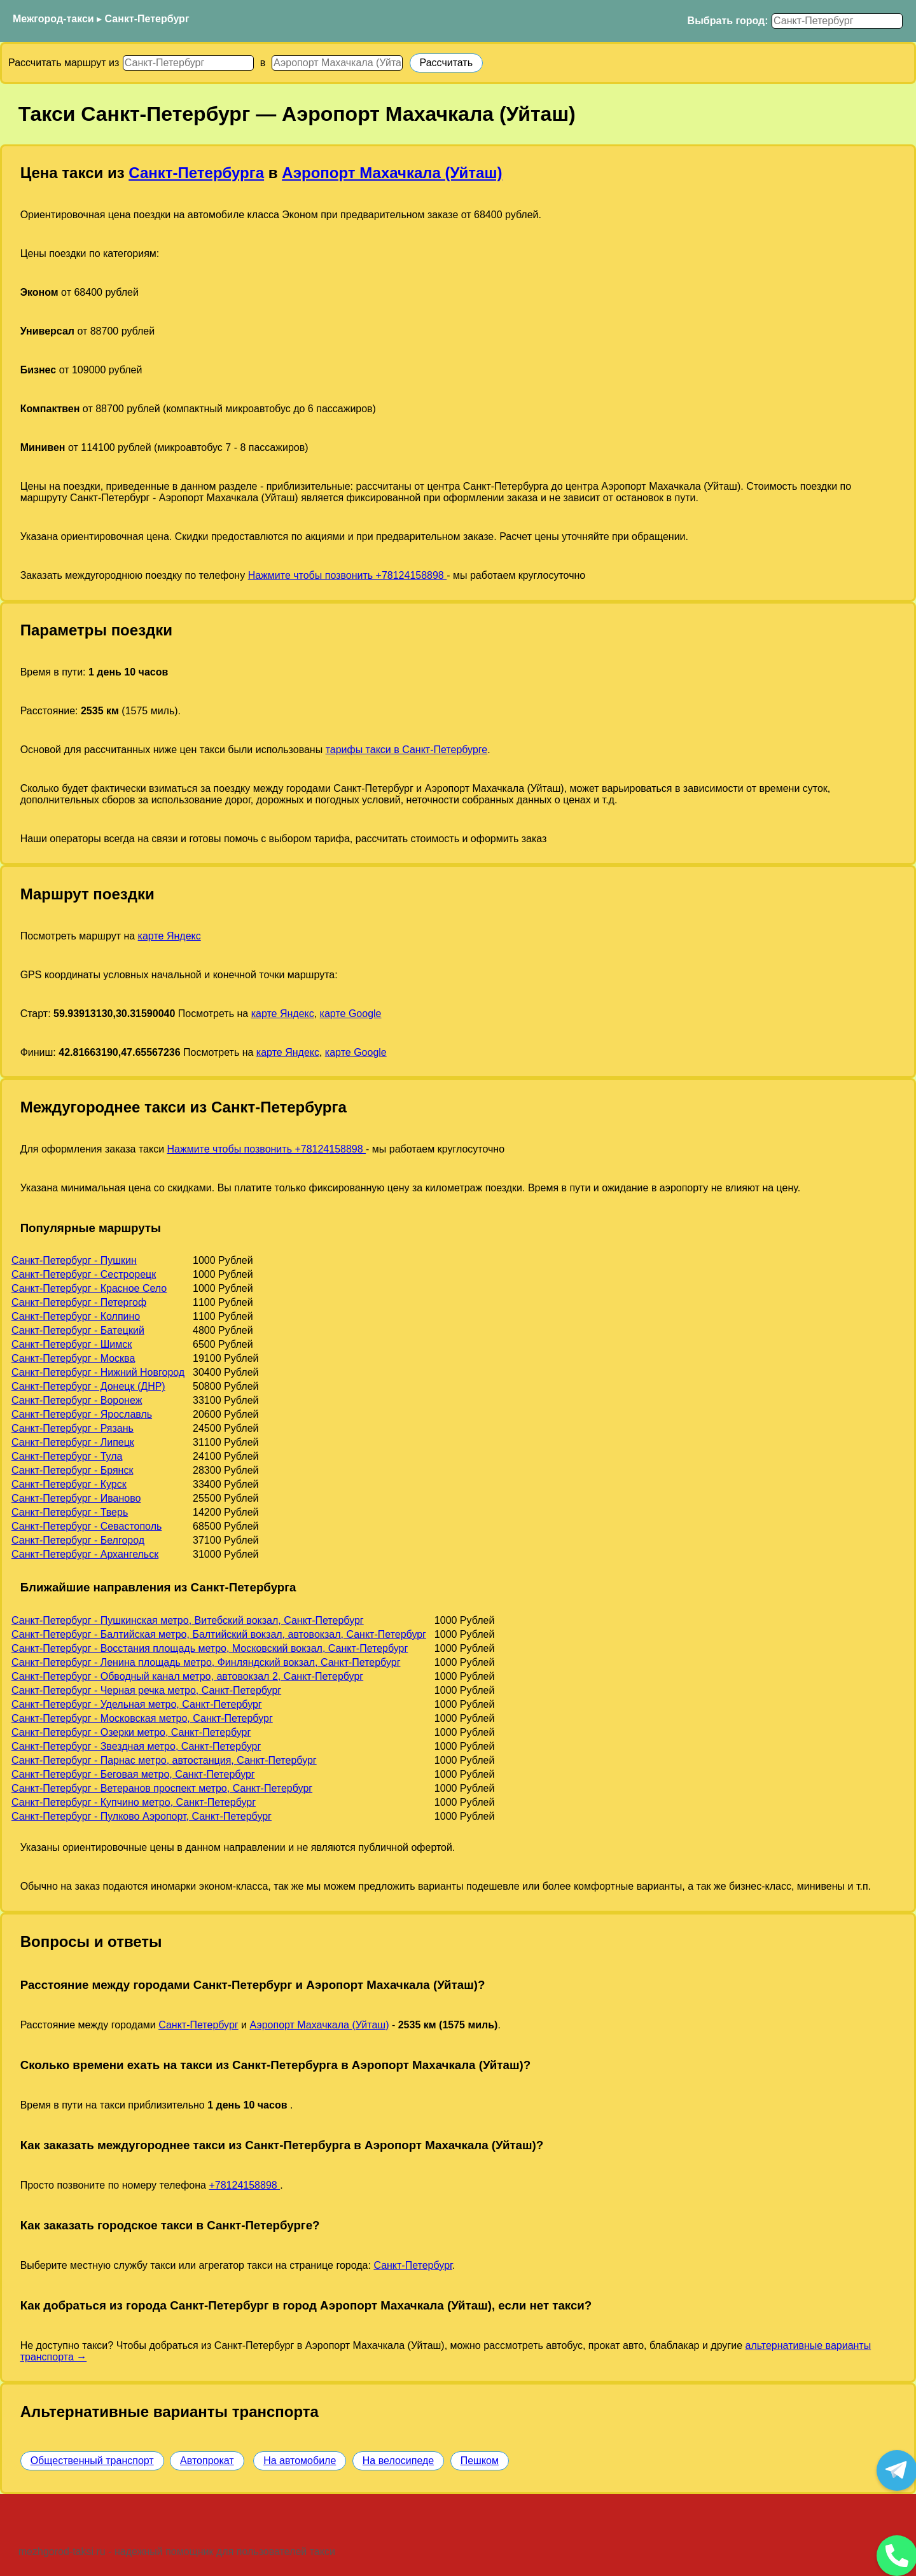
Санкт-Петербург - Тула (66, 1456)
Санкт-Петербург (147, 18)
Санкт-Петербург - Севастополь (86, 1526)
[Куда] (337, 63)
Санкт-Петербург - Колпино (75, 1316)
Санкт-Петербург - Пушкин (74, 1260)
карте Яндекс (169, 936)
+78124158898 (244, 2185)
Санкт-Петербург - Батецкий (77, 1330)
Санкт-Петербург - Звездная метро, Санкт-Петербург (136, 1746)
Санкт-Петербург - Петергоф (78, 1302)
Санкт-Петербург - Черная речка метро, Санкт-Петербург (146, 1690)
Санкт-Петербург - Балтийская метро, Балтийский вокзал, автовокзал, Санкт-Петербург (218, 1634)
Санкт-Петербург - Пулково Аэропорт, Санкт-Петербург (141, 1816)
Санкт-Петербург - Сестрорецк (83, 1274)
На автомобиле (299, 2460)
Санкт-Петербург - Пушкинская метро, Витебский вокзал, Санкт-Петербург (187, 1620)
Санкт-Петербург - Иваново (76, 1498)
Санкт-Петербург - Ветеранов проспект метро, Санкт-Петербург (161, 1788)
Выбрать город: (728, 20)
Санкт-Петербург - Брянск (72, 1470)
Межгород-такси (53, 18)
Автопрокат (207, 2460)
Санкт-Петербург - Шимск (71, 1344)
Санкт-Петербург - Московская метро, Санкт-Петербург (142, 1718)
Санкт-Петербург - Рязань (72, 1428)
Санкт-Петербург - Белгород (77, 1540)
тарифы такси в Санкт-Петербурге (407, 749)
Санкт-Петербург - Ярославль (81, 1414)
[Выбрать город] (837, 21)
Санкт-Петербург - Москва (73, 1358)
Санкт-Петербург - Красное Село (89, 1288)
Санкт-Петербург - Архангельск (84, 1554)
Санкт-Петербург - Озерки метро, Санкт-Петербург (131, 1732)
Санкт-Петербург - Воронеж (76, 1400)
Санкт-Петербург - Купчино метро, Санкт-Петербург (133, 1802)
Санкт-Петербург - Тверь (69, 1512)
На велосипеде (398, 2460)
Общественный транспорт (92, 2460)
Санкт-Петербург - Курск (69, 1484)
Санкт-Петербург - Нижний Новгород (97, 1372)
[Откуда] (188, 63)
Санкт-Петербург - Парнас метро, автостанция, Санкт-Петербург (164, 1760)
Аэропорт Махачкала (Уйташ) (392, 172)
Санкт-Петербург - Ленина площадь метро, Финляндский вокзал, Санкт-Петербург (205, 1662)
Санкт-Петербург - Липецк (72, 1442)
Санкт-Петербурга (196, 172)
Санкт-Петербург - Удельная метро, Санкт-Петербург (136, 1704)
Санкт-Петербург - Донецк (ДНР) (88, 1386)
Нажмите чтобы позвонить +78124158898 (347, 575)
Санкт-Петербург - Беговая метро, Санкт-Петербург (133, 1774)
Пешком (480, 2460)
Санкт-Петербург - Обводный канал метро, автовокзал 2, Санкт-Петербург (187, 1676)
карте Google (351, 1013)
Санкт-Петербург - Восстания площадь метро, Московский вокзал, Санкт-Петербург (209, 1648)
